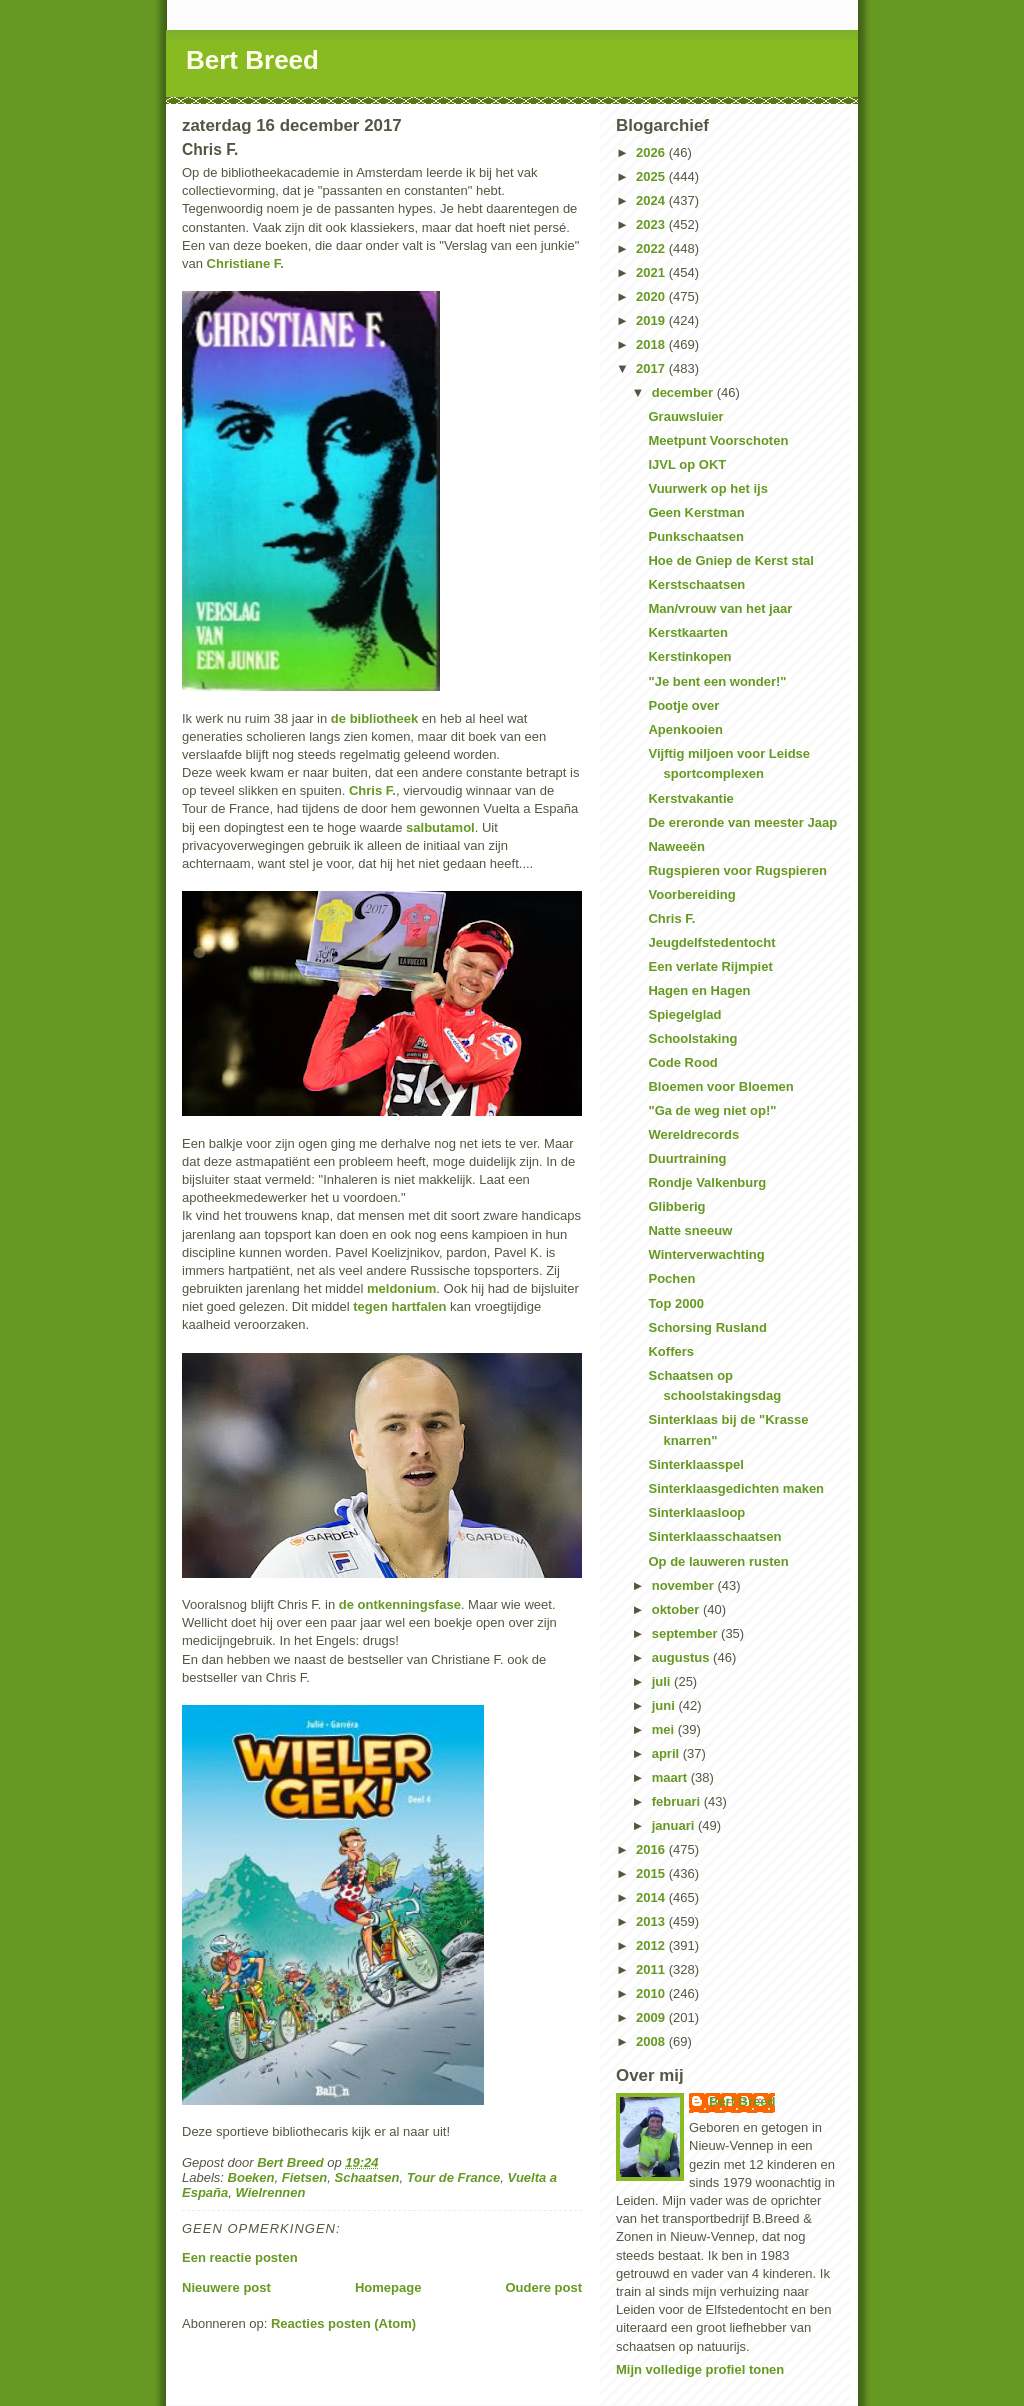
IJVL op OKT (687, 464)
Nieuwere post (226, 2287)
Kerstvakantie (690, 798)
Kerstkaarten (688, 632)
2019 (652, 320)
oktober (677, 1609)
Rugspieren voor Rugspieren (737, 870)
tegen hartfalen (399, 1306)
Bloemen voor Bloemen (720, 1086)
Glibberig (676, 1206)
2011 (652, 1969)
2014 (652, 1897)
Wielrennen (270, 2192)
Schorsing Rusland (707, 1327)
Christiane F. (245, 263)
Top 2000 (675, 1303)
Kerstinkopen (689, 656)
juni (665, 1705)
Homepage (388, 2287)
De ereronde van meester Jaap (742, 822)
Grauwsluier (685, 416)
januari (675, 1825)
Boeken (251, 2177)
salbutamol (440, 827)
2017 (652, 368)
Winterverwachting (706, 1254)
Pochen (671, 1278)
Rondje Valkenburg (707, 1182)
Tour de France (453, 2177)
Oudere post (543, 2287)
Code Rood (682, 1062)
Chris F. (372, 790)
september (686, 1633)
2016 (652, 1849)
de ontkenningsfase (400, 1604)
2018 (652, 344)
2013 (652, 1921)
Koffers (671, 1351)
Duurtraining (687, 1158)
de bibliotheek (374, 718)
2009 (652, 2017)
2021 (652, 272)
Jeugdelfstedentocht (711, 942)
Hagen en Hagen (699, 990)
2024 (652, 200)
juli (663, 1681)
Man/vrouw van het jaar (720, 608)
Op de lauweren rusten (718, 1561)
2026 (652, 152)
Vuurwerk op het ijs (707, 488)
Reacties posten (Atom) (343, 2323)
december (684, 392)
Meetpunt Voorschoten (718, 440)
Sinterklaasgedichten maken (736, 1488)
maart (671, 1777)
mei (665, 1729)
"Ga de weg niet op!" (712, 1110)
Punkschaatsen (695, 536)
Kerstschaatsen (696, 584)
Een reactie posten (240, 2257)
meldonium (401, 1288)
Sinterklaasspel (695, 1464)
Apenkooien (685, 729)
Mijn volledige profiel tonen (700, 2369)
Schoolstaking (692, 1038)
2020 (652, 296)
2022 (652, 248)
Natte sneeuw (690, 1230)
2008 (652, 2041)
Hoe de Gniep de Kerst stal (730, 560)
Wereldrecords (693, 1134)
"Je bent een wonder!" (717, 681)
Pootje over (683, 705)
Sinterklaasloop (696, 1512)
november (685, 1585)
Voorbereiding (691, 894)
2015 (652, 1873)
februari (678, 1801)
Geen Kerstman (696, 512)
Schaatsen (367, 2177)
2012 (652, 1945)
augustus (682, 1657)
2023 (652, 224)
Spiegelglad (684, 1014)
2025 (652, 176)
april (667, 1753)
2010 (652, 1993)
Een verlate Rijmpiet (710, 966)
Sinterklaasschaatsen (714, 1536)
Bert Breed (252, 60)
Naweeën (676, 846)
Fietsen (305, 2177)
